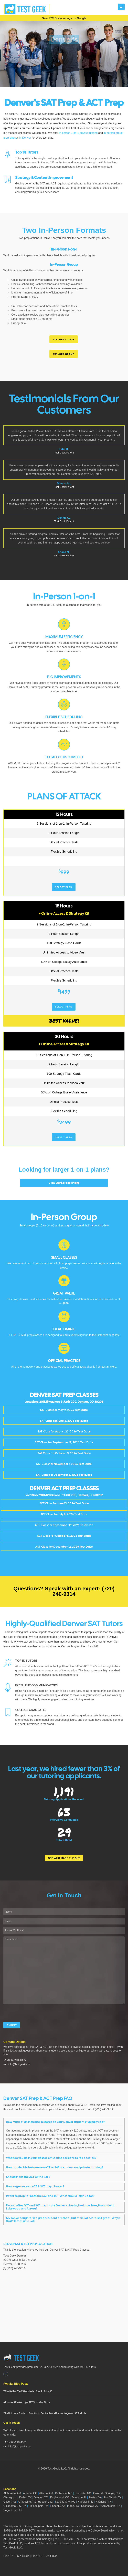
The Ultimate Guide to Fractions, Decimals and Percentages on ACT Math (44, 2413)
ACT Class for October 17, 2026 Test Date (64, 1536)
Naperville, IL (85, 2501)
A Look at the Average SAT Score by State (26, 2402)
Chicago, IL (10, 2497)
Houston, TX (45, 2501)
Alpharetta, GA (12, 2493)
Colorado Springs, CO (106, 2493)
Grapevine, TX (27, 2501)
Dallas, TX (25, 2497)
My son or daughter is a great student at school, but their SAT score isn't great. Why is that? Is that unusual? (63, 2219)
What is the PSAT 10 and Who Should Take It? (27, 2391)
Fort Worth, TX (112, 2497)
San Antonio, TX (110, 2505)
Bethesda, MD (63, 2493)
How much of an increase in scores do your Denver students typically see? (55, 2122)
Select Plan (63, 887)
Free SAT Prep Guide (16, 2556)
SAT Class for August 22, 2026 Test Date (64, 1431)
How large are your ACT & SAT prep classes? (35, 2186)
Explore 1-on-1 (63, 339)
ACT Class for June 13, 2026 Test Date (64, 1503)
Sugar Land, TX (12, 2510)
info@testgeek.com (19, 2064)
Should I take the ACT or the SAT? (28, 2177)
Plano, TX (73, 2505)
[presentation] (29, 2013)
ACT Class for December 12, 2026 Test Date (64, 1546)
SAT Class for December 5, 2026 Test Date (64, 1475)
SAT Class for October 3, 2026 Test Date (64, 1453)
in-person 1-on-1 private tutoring (78, 132)
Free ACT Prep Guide (44, 2556)
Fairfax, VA (95, 2497)
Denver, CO (41, 2497)
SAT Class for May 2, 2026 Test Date (64, 1410)
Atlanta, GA (46, 2493)
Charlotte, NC (82, 2493)
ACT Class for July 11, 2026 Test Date (64, 1514)
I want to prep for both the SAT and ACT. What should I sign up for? (50, 2196)
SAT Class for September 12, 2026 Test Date (64, 1442)
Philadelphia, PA (38, 2505)
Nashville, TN (103, 2501)
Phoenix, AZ (57, 2505)
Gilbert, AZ (9, 2501)
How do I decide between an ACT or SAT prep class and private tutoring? (54, 2167)
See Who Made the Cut (64, 1858)
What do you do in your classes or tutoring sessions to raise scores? (51, 2158)
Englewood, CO (59, 2497)
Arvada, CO (30, 2493)
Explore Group (63, 354)
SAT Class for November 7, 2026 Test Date (64, 1464)
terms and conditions (108, 2526)
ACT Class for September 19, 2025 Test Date (64, 1525)
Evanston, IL (78, 2497)
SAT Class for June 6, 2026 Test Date (64, 1421)
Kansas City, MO (65, 2501)
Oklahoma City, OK (14, 2505)
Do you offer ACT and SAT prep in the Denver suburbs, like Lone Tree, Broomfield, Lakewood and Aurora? (60, 2207)
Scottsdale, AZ (90, 2505)
